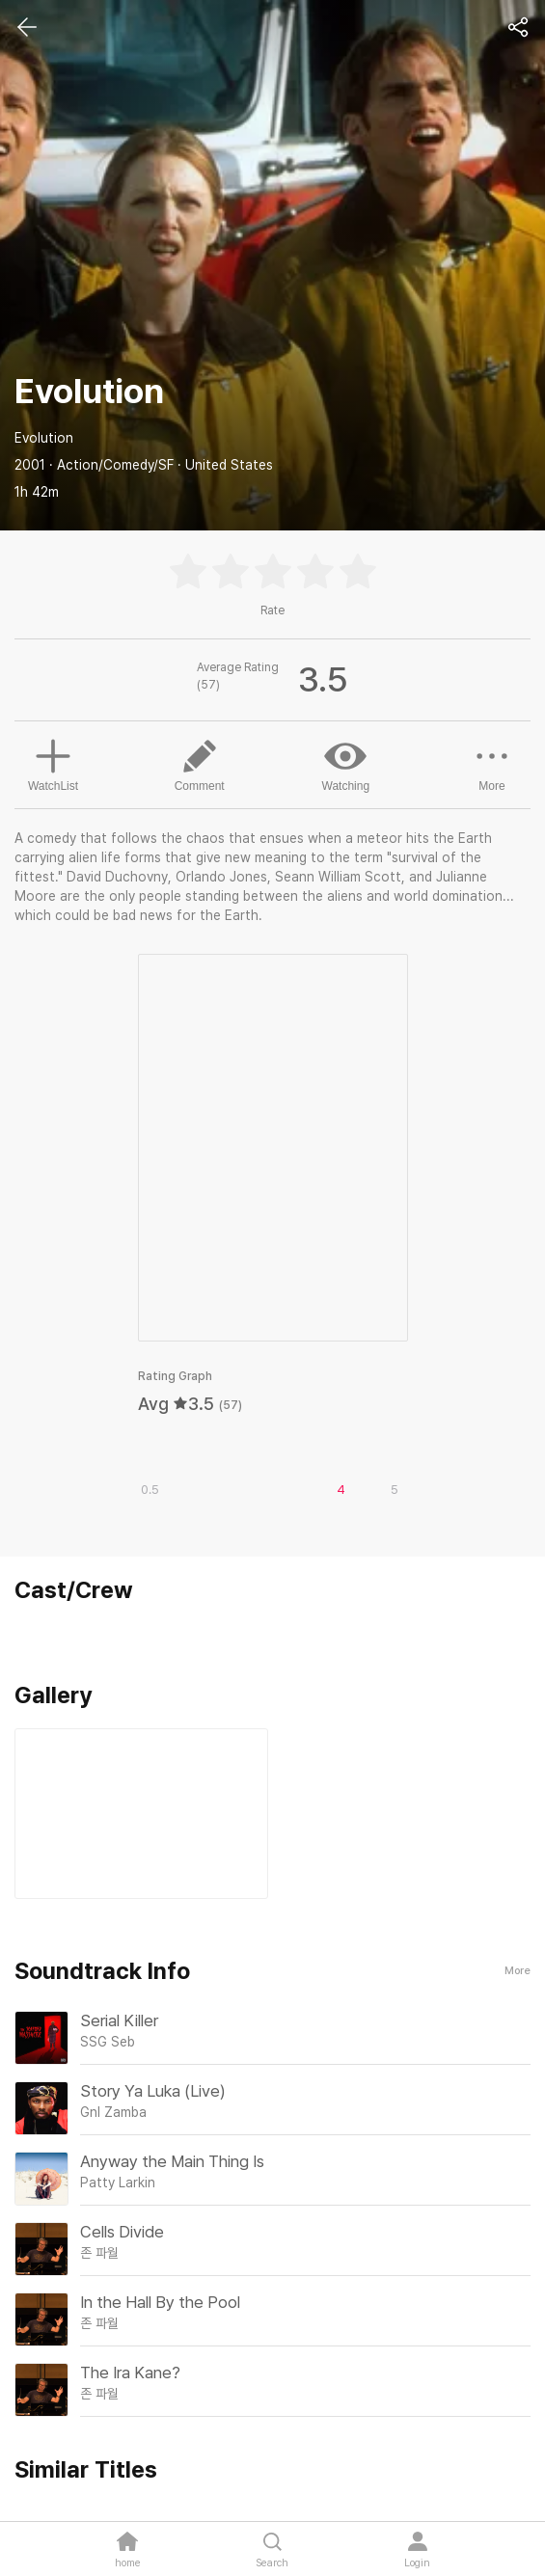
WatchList (53, 763)
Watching (346, 764)
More (492, 764)
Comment (200, 764)
